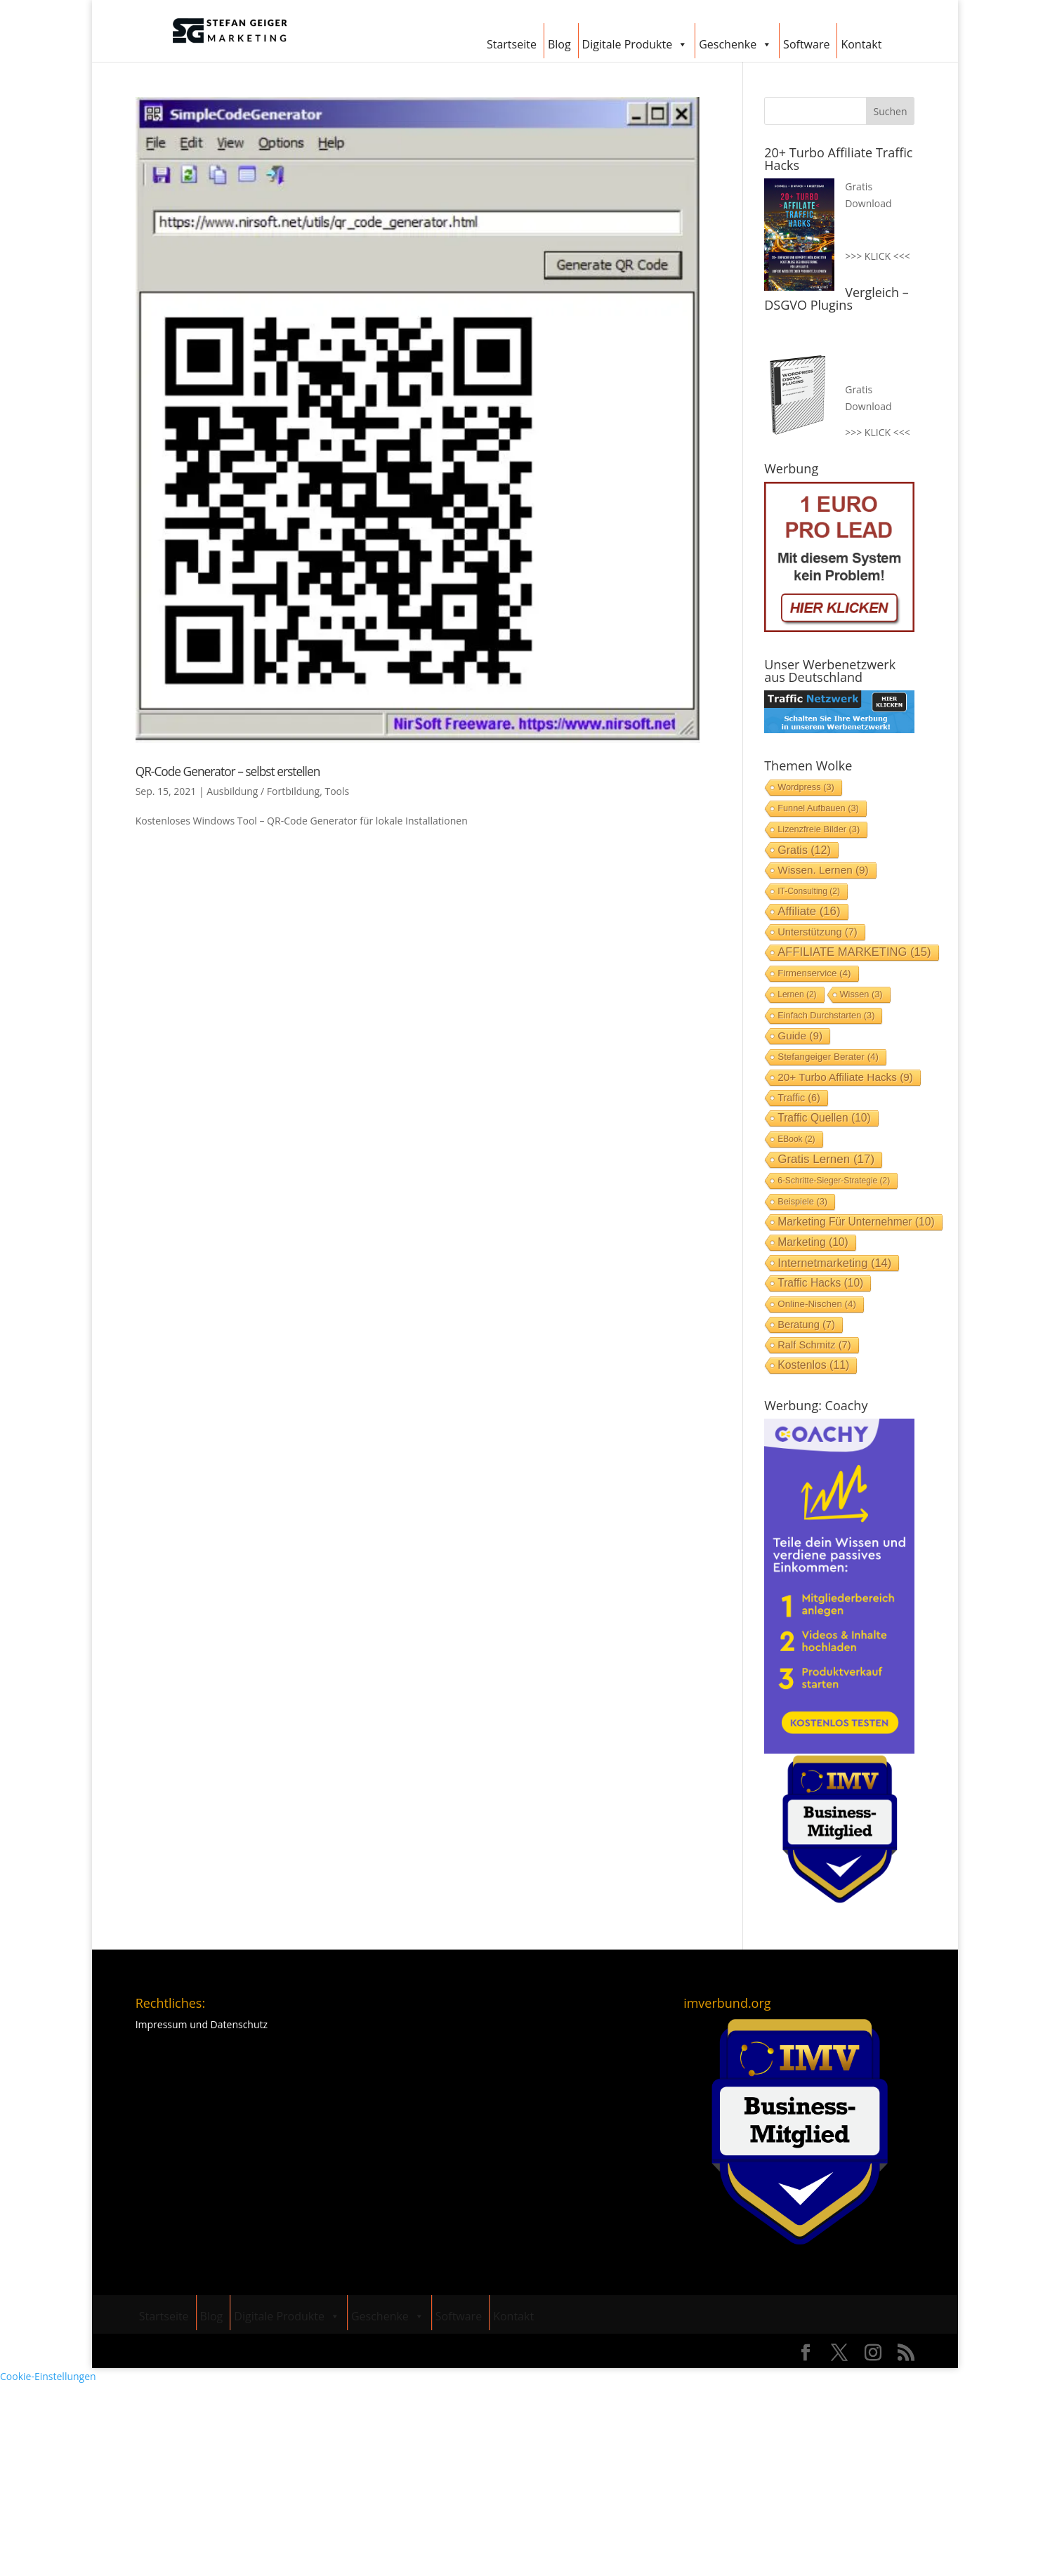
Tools (336, 791)
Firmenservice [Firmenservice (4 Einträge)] (814, 973)
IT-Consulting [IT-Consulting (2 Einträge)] (808, 891)
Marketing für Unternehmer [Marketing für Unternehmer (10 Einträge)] (855, 1222)
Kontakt (861, 44)
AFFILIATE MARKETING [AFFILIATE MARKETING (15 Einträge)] (854, 952)
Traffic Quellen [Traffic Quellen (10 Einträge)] (823, 1118)
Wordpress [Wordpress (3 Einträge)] (805, 787)
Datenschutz (239, 2024)
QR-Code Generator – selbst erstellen (228, 771)
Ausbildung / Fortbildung (263, 791)
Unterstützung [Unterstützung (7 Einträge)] (817, 932)
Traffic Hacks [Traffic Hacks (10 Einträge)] (820, 1283)
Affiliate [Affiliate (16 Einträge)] (808, 911)
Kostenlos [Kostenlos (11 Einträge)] (813, 1365)
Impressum (162, 2024)
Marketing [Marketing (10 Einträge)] (812, 1242)
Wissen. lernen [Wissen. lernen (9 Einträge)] (823, 870)
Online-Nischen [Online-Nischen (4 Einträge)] (816, 1304)
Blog (559, 44)
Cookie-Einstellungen (48, 2376)
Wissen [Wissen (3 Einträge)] (861, 994)
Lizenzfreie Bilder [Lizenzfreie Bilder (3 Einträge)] (818, 829)
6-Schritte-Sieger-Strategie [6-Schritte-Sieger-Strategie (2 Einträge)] (833, 1180)
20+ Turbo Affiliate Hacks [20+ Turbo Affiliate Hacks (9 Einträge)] (845, 1077)
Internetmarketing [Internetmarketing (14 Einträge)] (834, 1262)
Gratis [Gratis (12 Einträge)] (804, 849)
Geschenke (735, 42)
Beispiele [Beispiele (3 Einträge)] (802, 1201)
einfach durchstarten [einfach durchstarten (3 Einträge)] (825, 1015)
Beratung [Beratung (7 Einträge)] (806, 1324)
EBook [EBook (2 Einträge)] (796, 1139)
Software (806, 44)
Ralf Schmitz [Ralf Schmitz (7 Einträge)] (814, 1345)
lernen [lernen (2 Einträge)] (796, 994)
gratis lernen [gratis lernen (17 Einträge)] (825, 1159)
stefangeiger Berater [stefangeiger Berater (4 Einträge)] (828, 1056)
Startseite (512, 44)
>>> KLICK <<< (877, 256)
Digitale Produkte (635, 42)
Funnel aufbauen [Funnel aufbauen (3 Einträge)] (818, 808)
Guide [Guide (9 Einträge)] (799, 1035)
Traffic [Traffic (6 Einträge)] (798, 1097)
